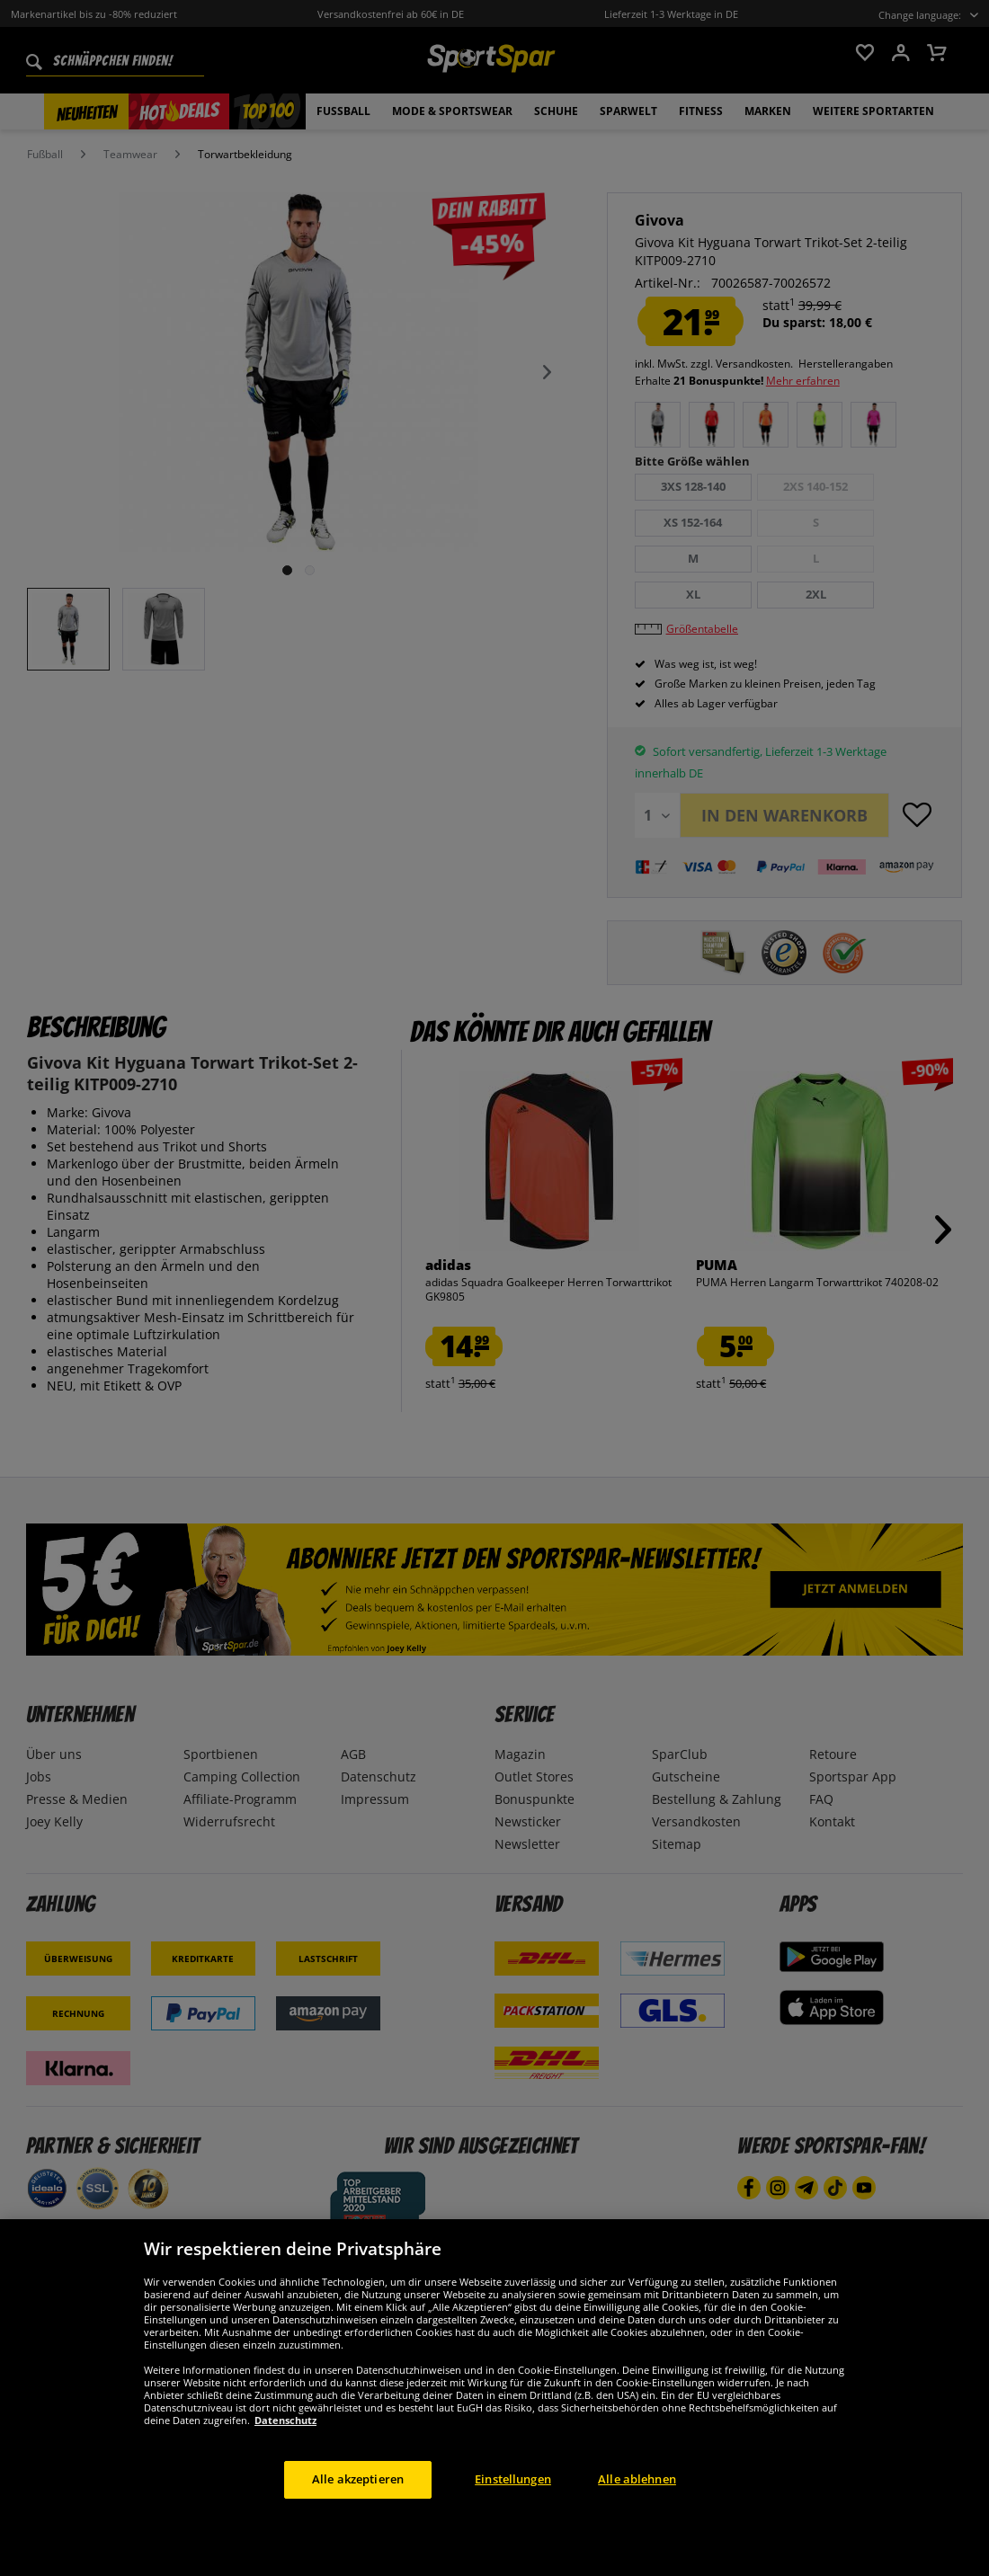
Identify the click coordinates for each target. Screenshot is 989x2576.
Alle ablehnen (637, 2517)
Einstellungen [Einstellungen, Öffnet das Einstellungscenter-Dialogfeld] (513, 2517)
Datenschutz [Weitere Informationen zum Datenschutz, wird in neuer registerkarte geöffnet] (285, 2458)
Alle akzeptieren (358, 2517)
